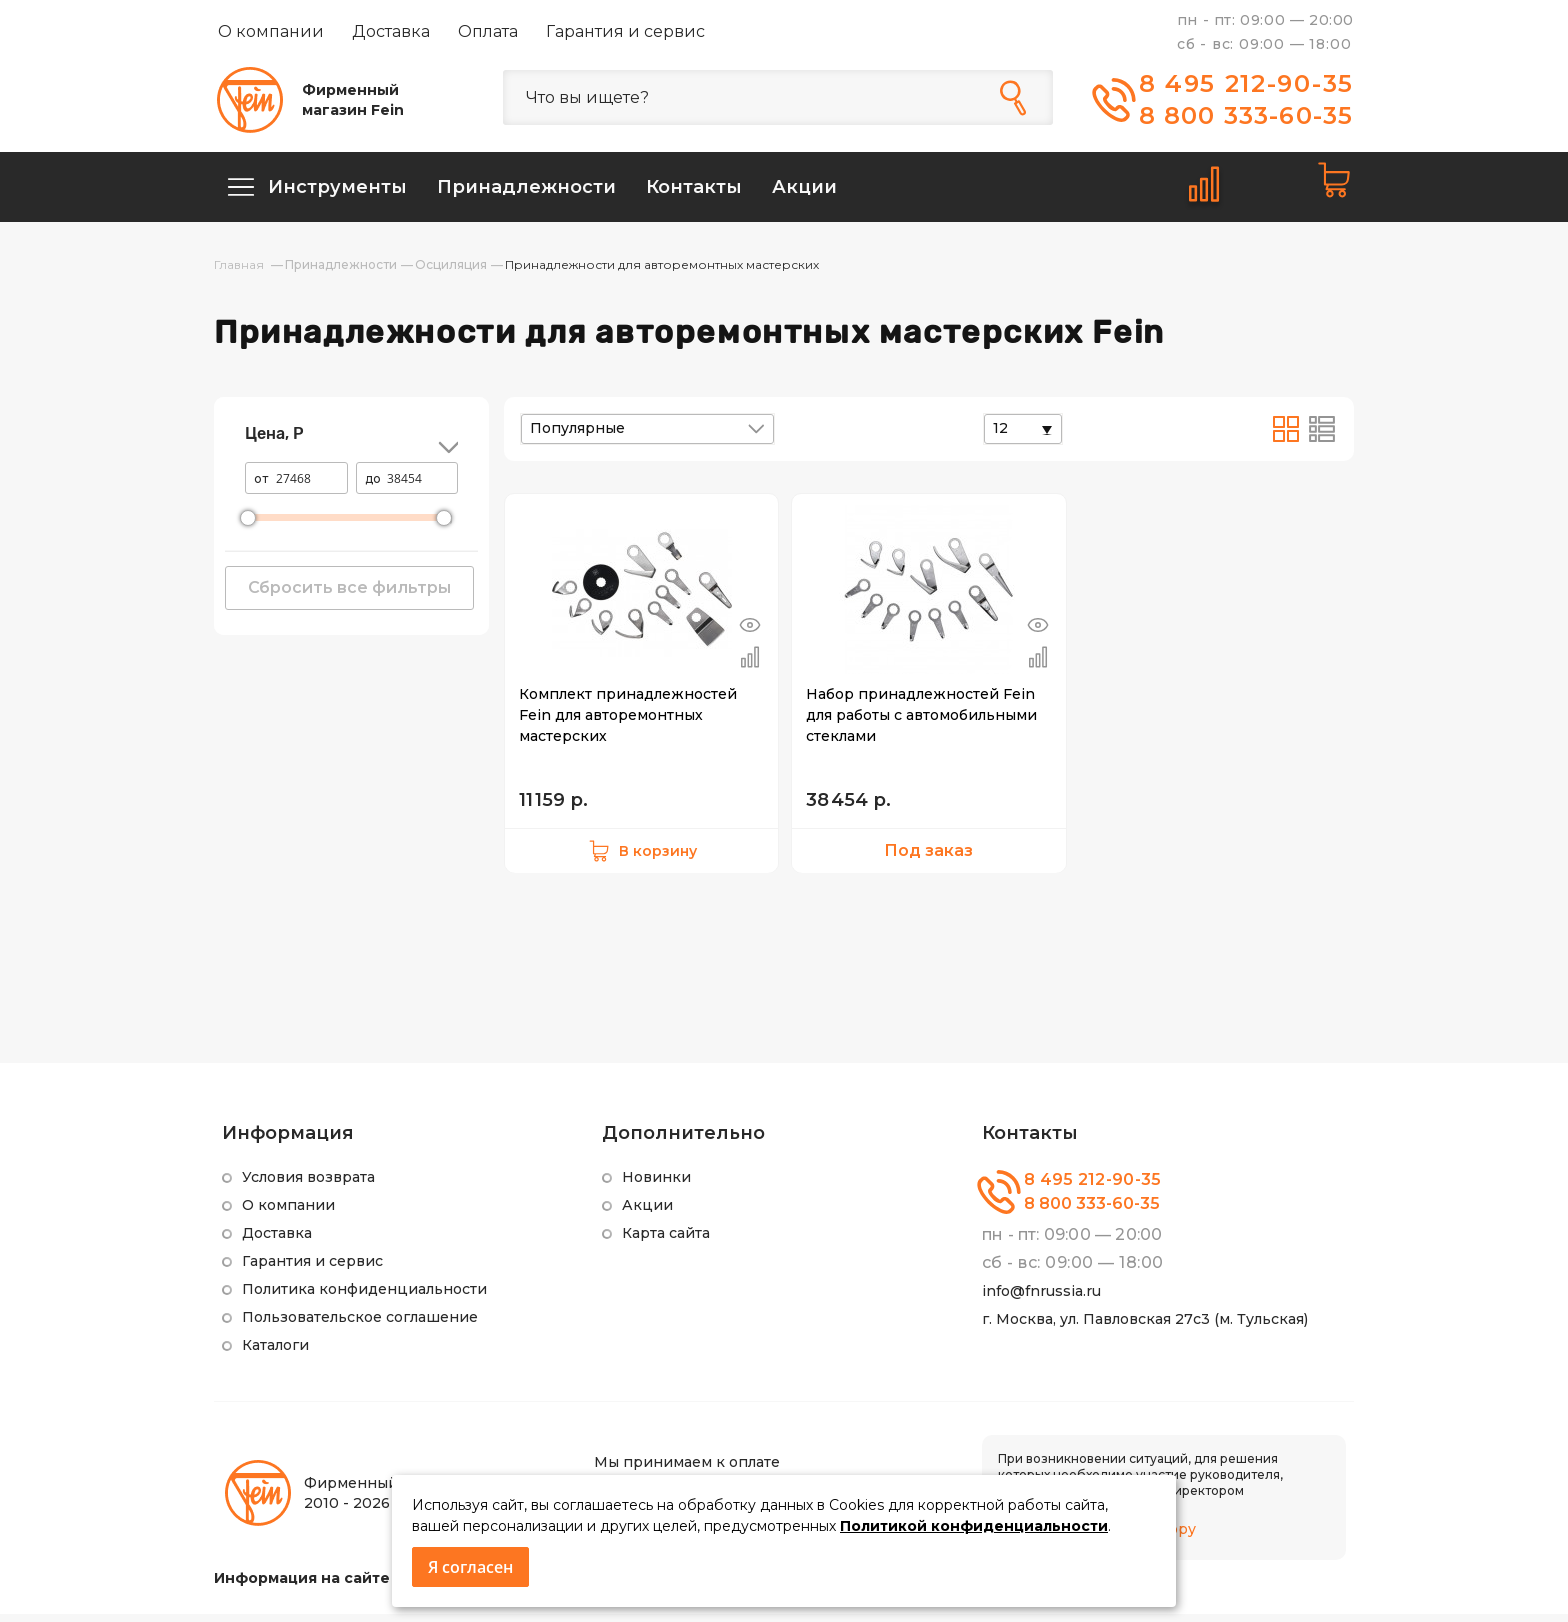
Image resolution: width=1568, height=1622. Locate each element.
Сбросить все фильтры (349, 595)
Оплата (488, 31)
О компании (271, 31)
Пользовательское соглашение (360, 1325)
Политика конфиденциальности (364, 1297)
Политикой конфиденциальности (974, 1526)
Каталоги (275, 1353)
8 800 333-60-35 (1246, 115)
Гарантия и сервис (625, 31)
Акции (647, 1213)
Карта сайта (666, 1241)
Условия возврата (308, 1185)
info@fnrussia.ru (1041, 1299)
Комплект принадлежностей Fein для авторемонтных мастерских (628, 723)
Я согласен (470, 1567)
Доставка (391, 31)
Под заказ (928, 858)
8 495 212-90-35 (1247, 83)
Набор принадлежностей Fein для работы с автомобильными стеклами (921, 723)
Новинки (656, 1185)
